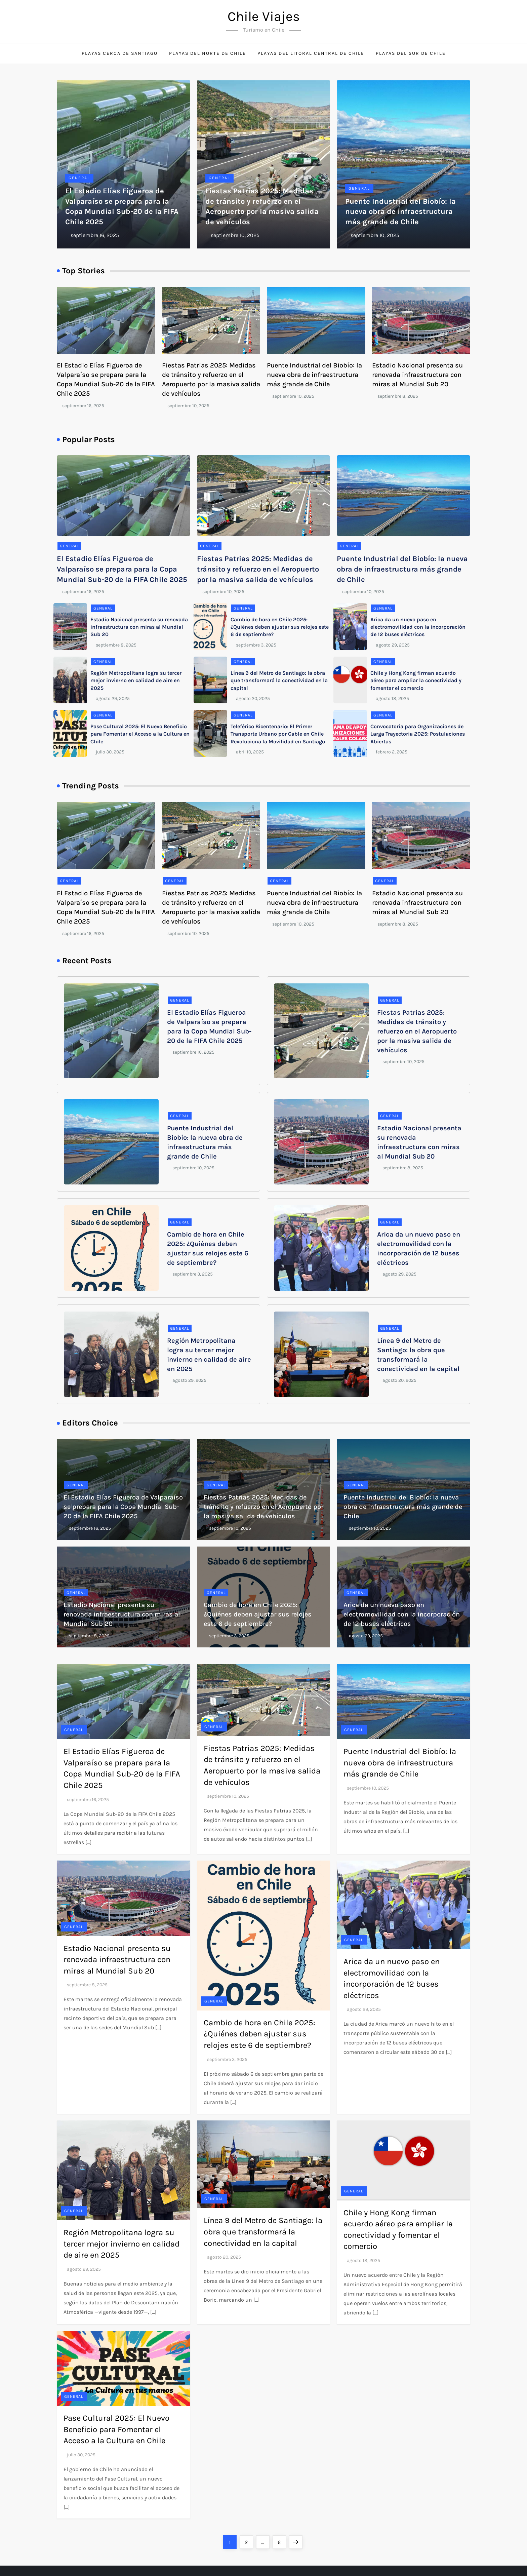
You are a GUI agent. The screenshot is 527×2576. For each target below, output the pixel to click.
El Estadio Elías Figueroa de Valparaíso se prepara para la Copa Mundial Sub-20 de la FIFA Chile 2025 (122, 569)
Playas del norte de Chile (207, 53)
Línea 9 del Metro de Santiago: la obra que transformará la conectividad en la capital (279, 680)
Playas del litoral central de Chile (310, 53)
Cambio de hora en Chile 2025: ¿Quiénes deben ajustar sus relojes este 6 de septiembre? (280, 627)
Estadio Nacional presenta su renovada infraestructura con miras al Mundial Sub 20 (417, 374)
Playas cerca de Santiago (120, 53)
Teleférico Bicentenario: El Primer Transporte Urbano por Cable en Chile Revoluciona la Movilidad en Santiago (278, 734)
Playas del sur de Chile (411, 53)
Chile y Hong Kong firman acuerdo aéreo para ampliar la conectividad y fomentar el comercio (415, 680)
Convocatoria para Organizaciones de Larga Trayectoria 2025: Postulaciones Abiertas (417, 734)
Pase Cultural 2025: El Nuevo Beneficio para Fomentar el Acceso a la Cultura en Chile (140, 734)
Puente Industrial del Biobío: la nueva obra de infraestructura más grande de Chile (400, 212)
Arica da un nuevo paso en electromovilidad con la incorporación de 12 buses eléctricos (417, 627)
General (79, 177)
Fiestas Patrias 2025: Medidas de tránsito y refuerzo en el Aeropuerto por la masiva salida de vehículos (258, 569)
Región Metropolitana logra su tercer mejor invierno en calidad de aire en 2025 (135, 680)
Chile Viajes (264, 16)
